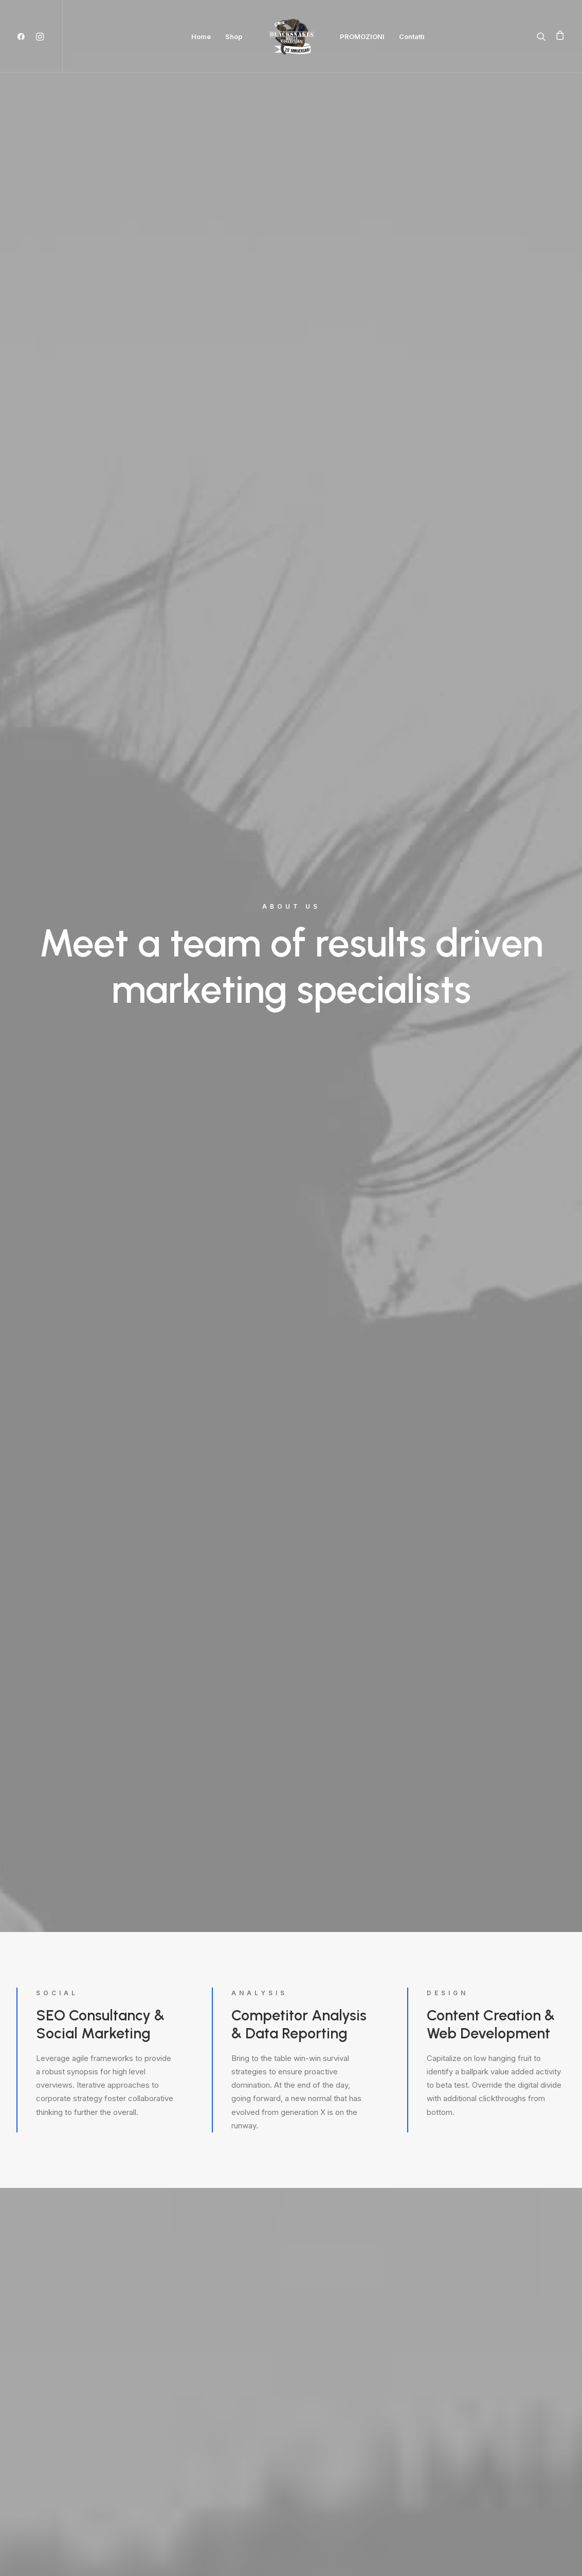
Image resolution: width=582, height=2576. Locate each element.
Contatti (412, 36)
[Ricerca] (544, 36)
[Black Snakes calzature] (291, 36)
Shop (233, 36)
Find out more (62, 1227)
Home (201, 36)
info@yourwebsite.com (155, 2338)
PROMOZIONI (362, 36)
